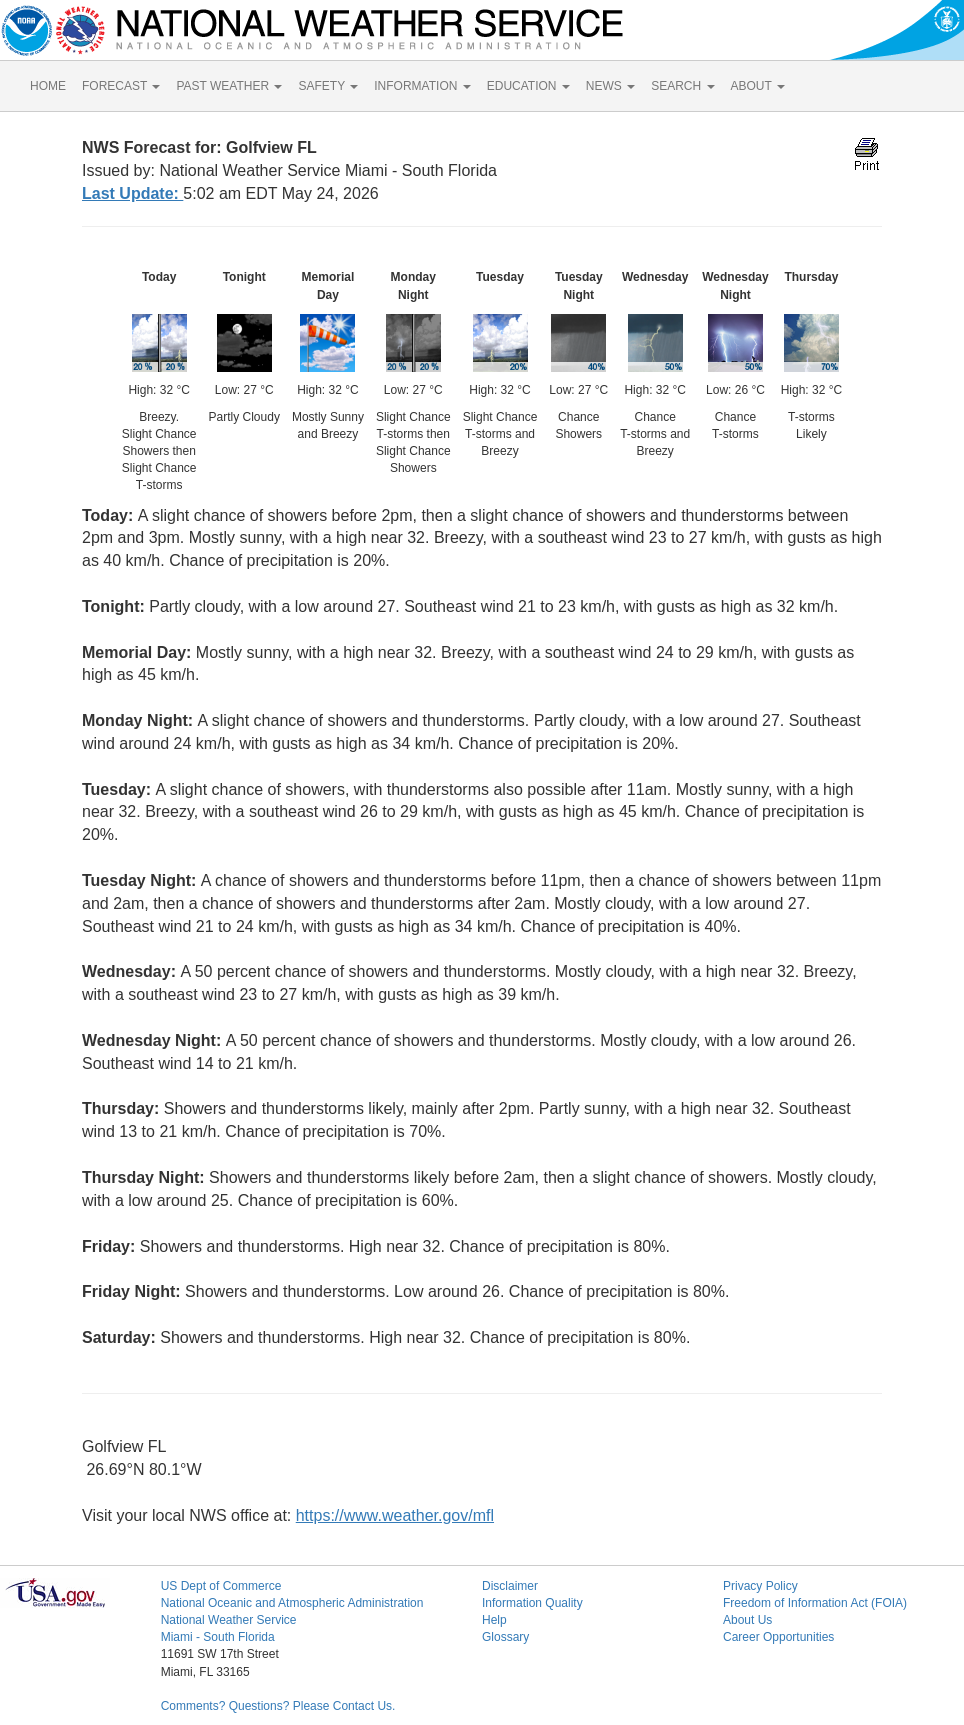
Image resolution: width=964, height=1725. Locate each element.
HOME (48, 86)
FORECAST (121, 86)
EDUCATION (528, 86)
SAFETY (328, 86)
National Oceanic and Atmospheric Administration (292, 1603)
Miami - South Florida (218, 1637)
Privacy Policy (760, 1586)
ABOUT (758, 86)
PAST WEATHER (229, 86)
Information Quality (532, 1603)
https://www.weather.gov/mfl (395, 1515)
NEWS (610, 86)
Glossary (505, 1637)
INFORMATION (422, 86)
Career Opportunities (778, 1637)
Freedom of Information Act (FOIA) (815, 1603)
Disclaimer (510, 1586)
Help (494, 1620)
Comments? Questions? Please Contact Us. (278, 1706)
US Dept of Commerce (221, 1586)
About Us (747, 1620)
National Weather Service (229, 1620)
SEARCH (682, 86)
